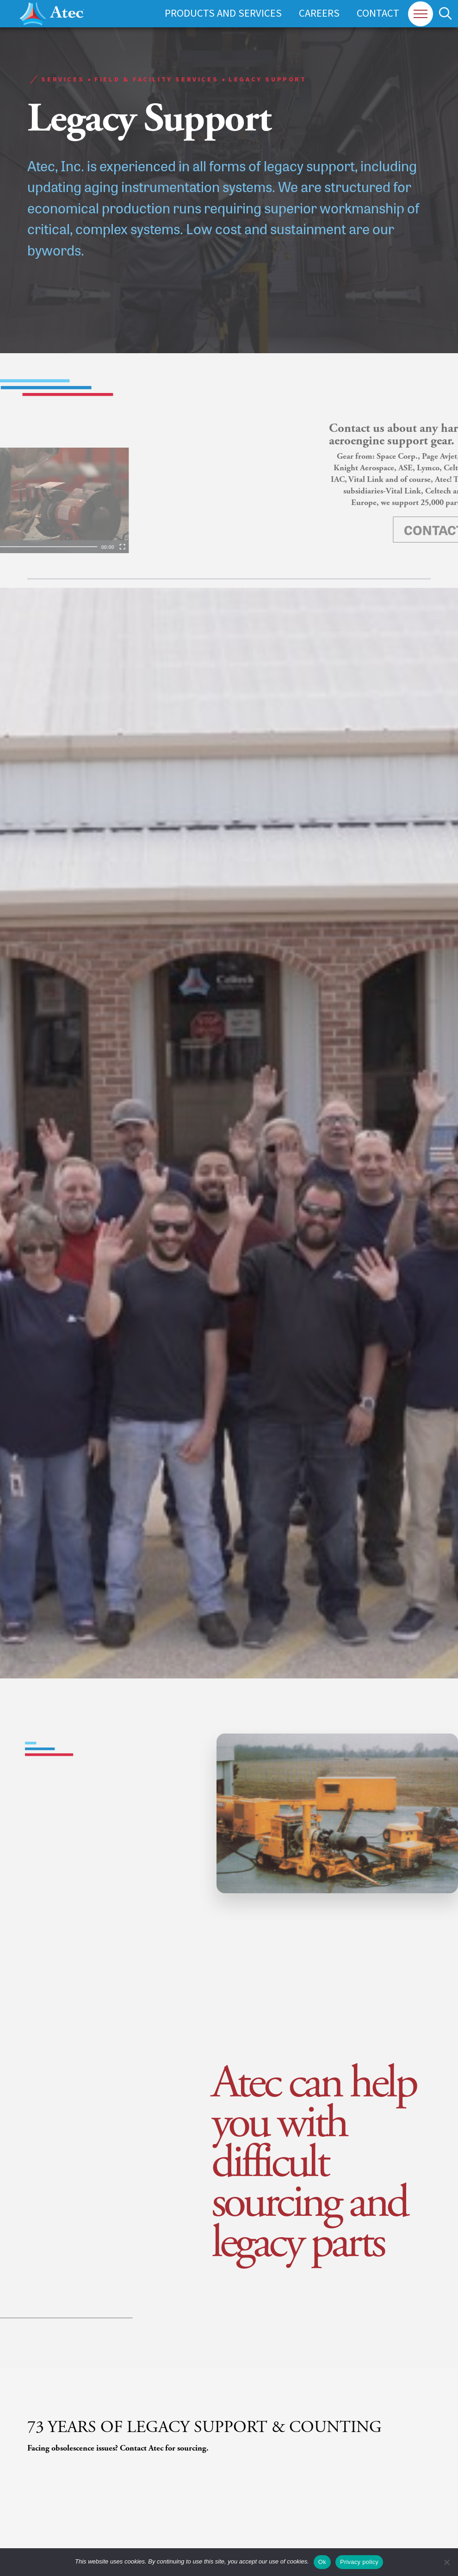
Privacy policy (359, 2561)
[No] (446, 2562)
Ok (322, 2561)
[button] (420, 13)
